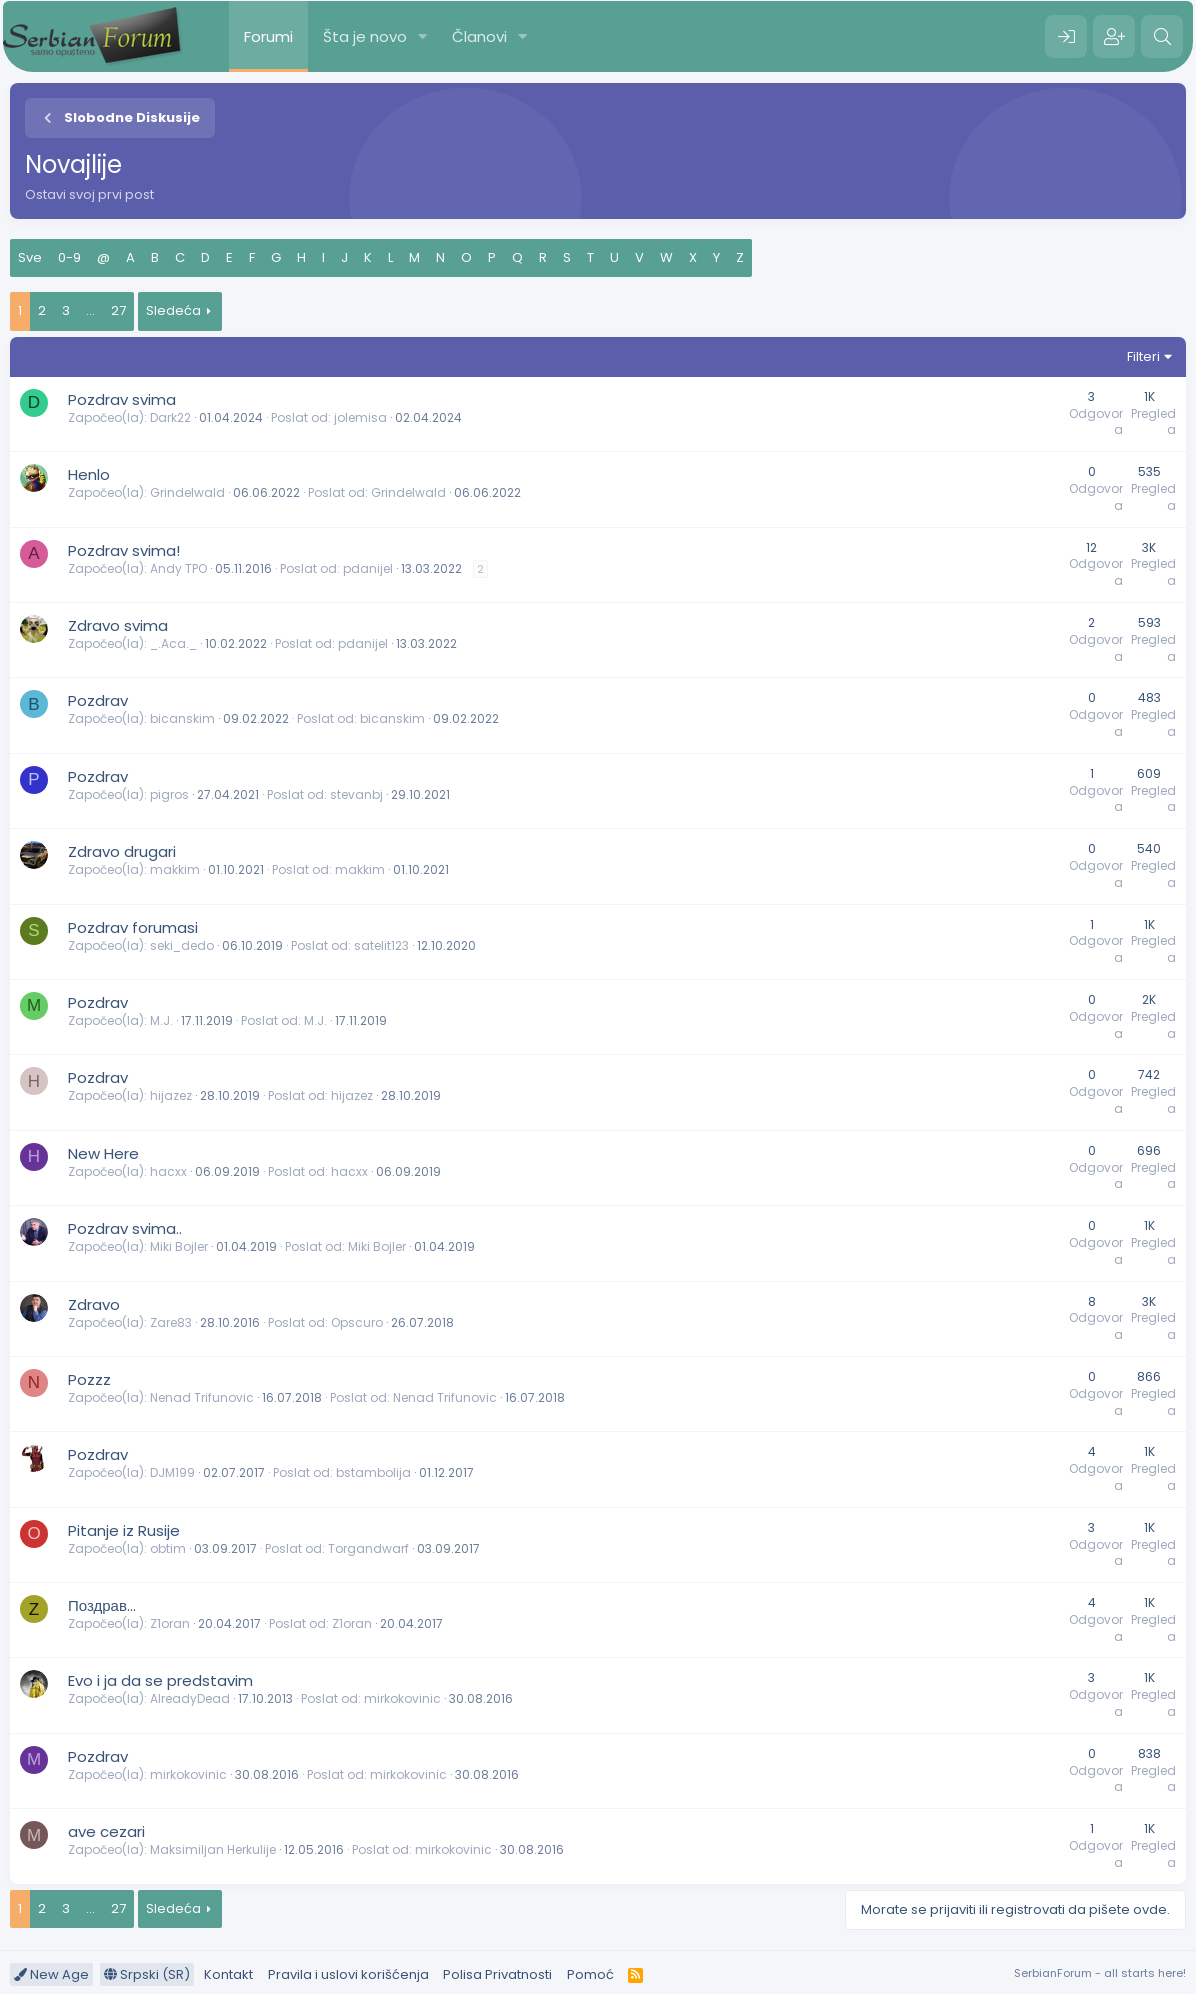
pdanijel (368, 568)
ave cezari (106, 1831)
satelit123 (381, 945)
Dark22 (170, 417)
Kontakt (228, 1974)
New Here (103, 1153)
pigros (169, 794)
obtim (168, 1548)
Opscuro (357, 1322)
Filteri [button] (1143, 356)
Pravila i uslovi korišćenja (348, 1974)
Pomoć (590, 1974)
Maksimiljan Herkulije (213, 1849)
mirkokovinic (402, 1698)
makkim (175, 869)
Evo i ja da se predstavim (160, 1680)
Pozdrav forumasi (133, 927)
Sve (30, 257)
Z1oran (170, 1623)
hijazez (171, 1095)
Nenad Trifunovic (202, 1397)
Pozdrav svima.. (125, 1228)
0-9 (69, 257)
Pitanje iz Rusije (124, 1530)
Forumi (268, 36)
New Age (51, 1974)
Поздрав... (102, 1605)
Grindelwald (187, 492)
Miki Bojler (179, 1246)
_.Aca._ (173, 643)
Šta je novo (365, 36)
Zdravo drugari (122, 851)
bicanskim (182, 718)
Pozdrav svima (122, 399)
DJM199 (172, 1472)
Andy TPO (178, 568)
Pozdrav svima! (124, 550)
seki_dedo (182, 945)
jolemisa (360, 417)
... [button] (90, 310)
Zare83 (171, 1322)
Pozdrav (98, 700)
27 (118, 310)
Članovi (479, 36)
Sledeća (173, 310)
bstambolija (373, 1472)
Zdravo (94, 1304)
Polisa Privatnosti (497, 1974)
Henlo (89, 474)
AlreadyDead (190, 1698)
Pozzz (89, 1379)
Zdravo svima (118, 625)
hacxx (168, 1171)
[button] (423, 36)
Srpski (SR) (147, 1974)
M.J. (161, 1020)
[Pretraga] (1162, 37)
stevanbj (356, 794)
